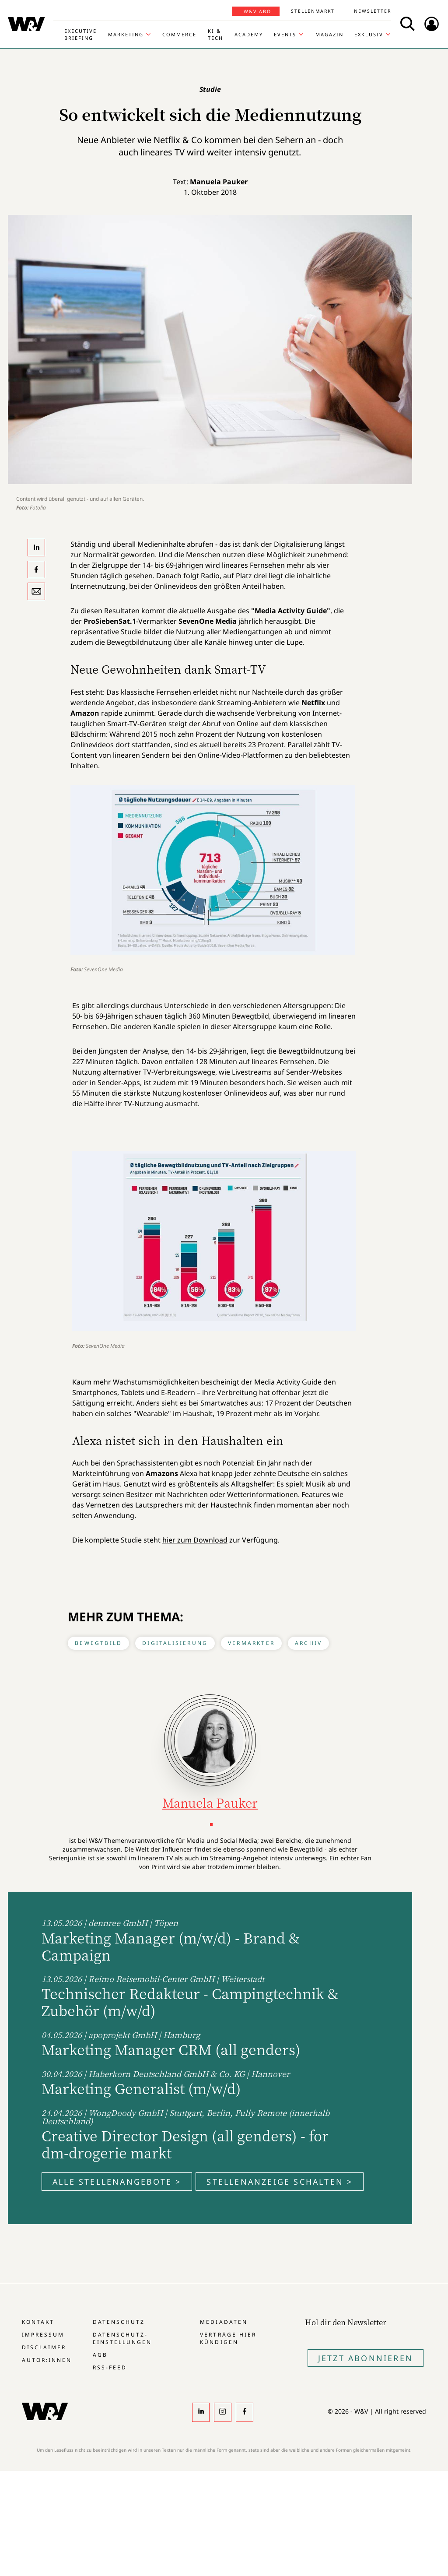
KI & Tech (215, 34)
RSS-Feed (110, 2367)
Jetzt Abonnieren (365, 2358)
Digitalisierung (175, 1643)
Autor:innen (47, 2360)
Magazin (329, 34)
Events (285, 34)
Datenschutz (119, 2322)
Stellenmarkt (313, 11)
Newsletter (372, 11)
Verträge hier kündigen (228, 2338)
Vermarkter (251, 1643)
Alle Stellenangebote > (116, 2181)
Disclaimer (44, 2347)
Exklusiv (368, 34)
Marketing (126, 34)
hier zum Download (195, 1540)
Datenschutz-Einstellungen (122, 2338)
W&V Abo (257, 11)
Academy (248, 34)
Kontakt (38, 2322)
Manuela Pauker (219, 181)
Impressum (43, 2334)
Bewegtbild (98, 1643)
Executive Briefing (80, 34)
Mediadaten (223, 2322)
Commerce (179, 34)
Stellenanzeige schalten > (279, 2181)
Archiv (308, 1643)
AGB (100, 2354)
